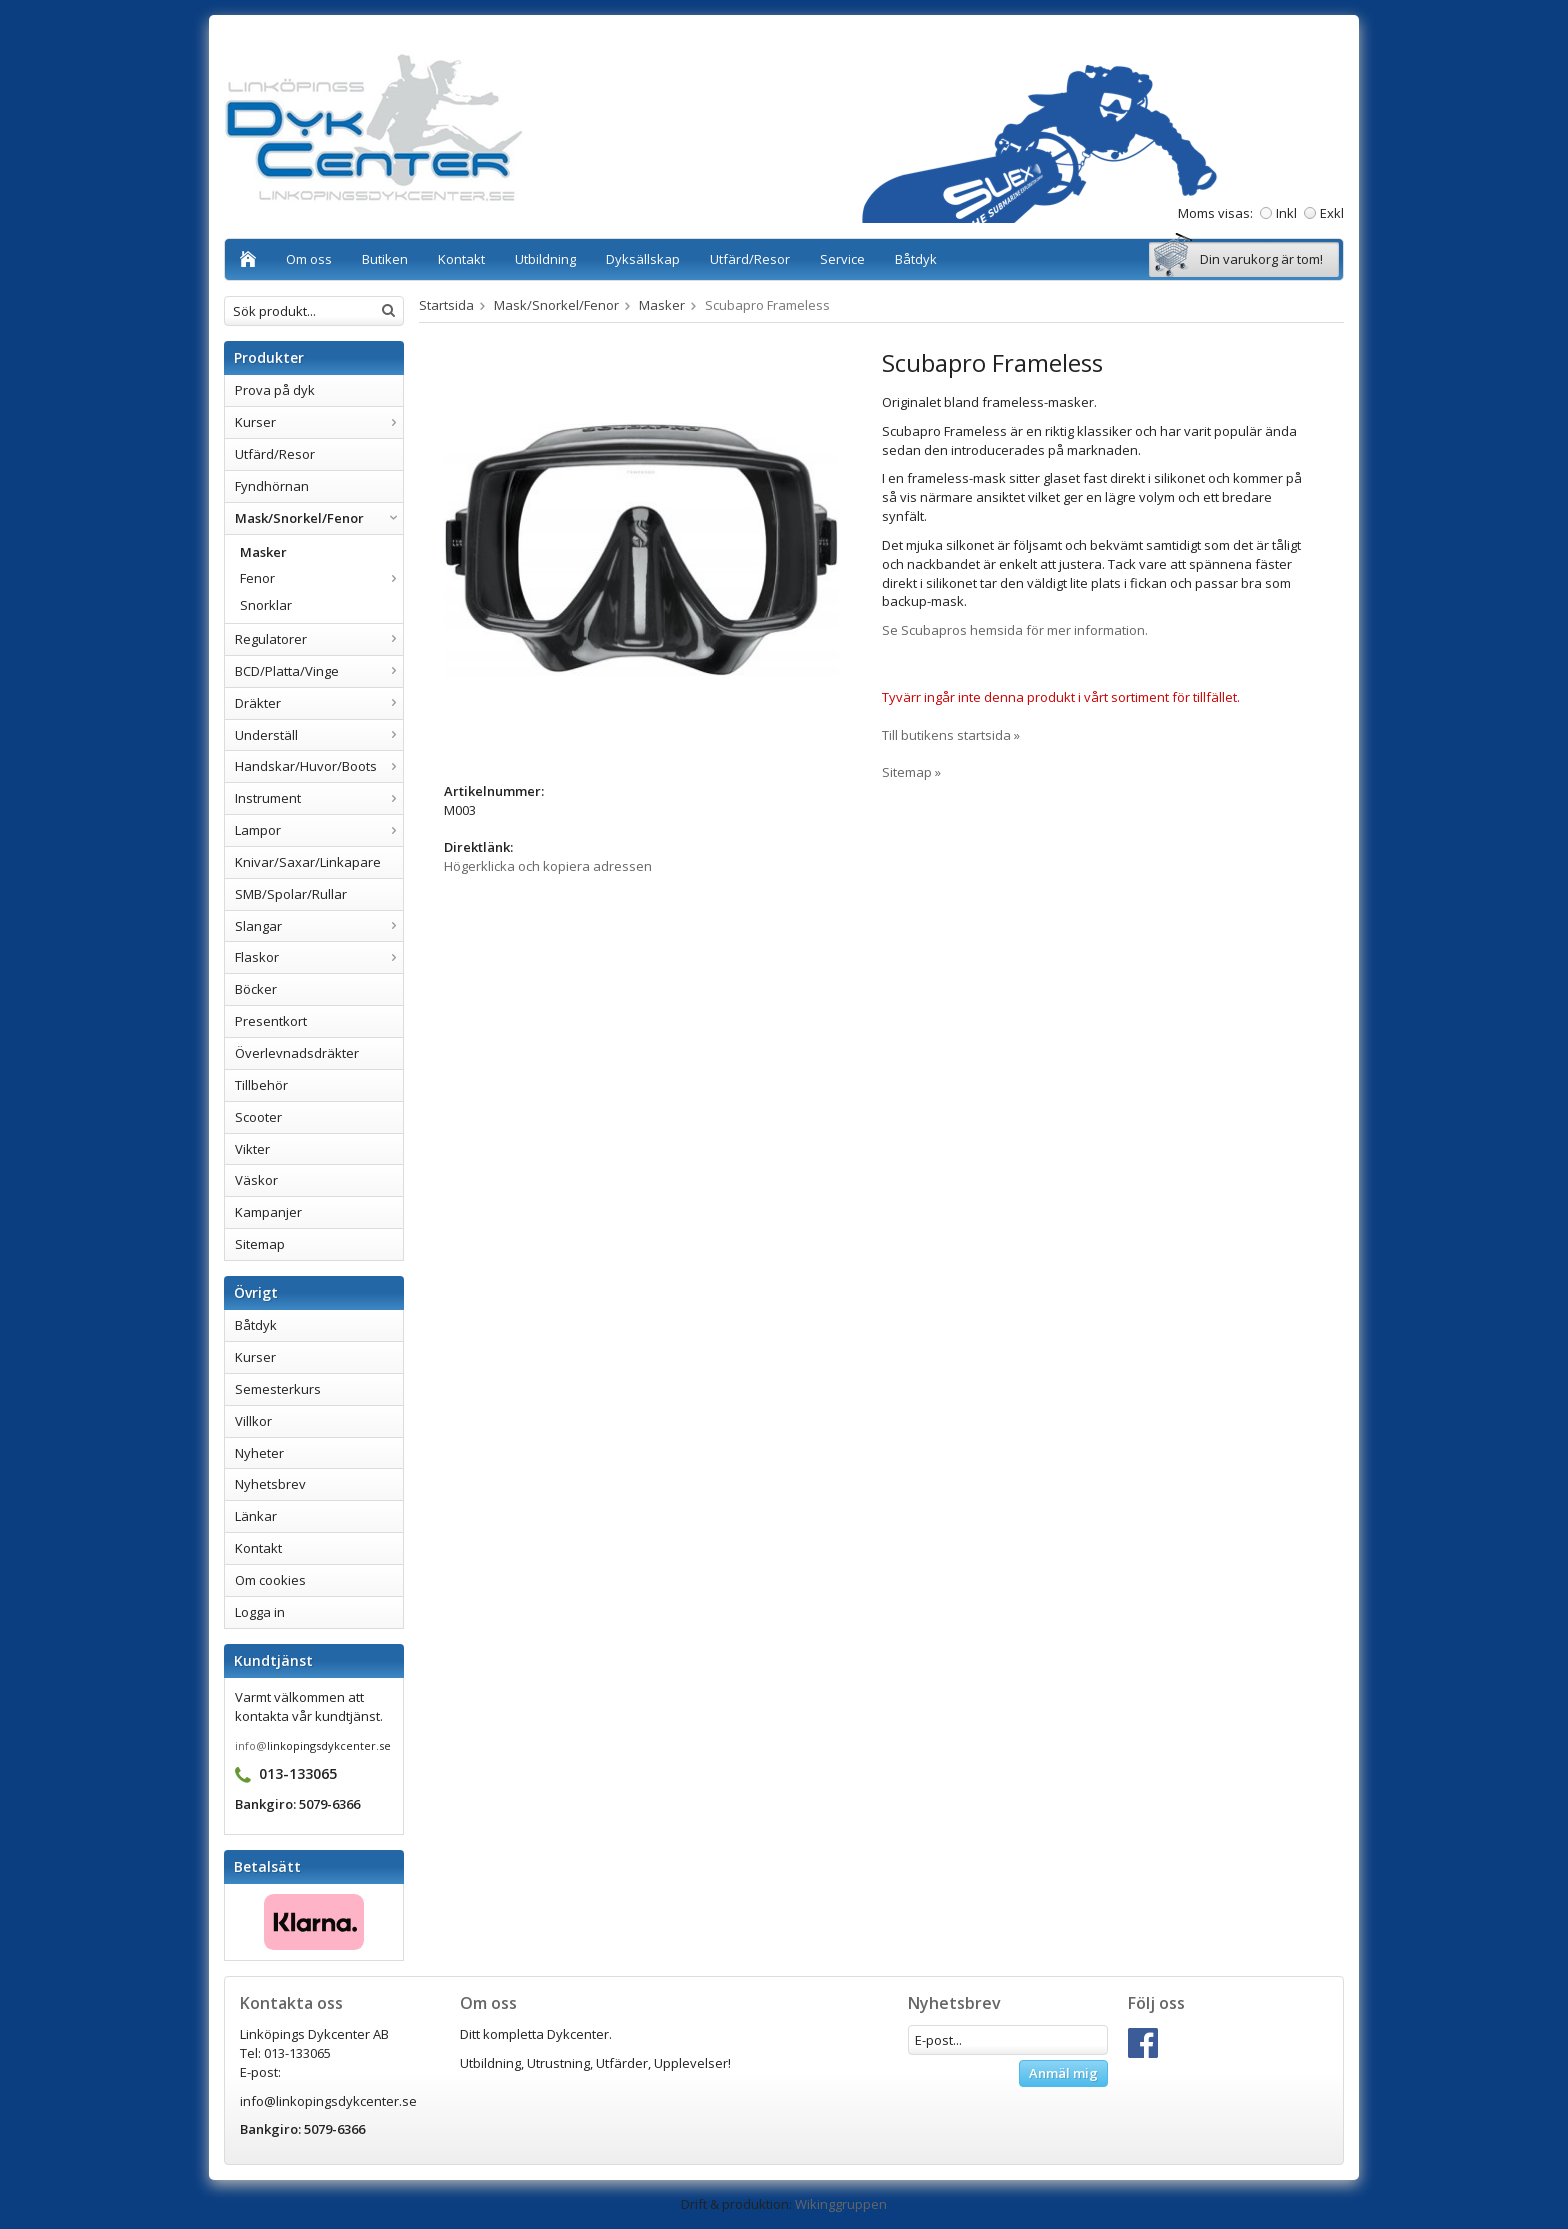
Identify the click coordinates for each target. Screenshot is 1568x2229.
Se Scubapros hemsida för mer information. (1015, 630)
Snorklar (266, 605)
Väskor (256, 1180)
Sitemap (260, 1244)
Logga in (260, 1612)
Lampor (319, 830)
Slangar (319, 926)
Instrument (319, 798)
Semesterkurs (278, 1389)
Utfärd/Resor (750, 259)
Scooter (258, 1117)
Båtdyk (916, 259)
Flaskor (319, 957)
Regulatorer (319, 639)
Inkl (1286, 213)
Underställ (319, 735)
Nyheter (259, 1453)
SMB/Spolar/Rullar (291, 894)
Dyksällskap (643, 259)
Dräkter (319, 703)
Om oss (309, 259)
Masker (263, 552)
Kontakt (461, 259)
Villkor (253, 1421)
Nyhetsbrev (270, 1484)
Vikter (252, 1149)
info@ (251, 1745)
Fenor (321, 578)
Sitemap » (911, 772)
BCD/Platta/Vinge (319, 671)
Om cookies (270, 1580)
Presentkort (271, 1021)
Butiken (385, 259)
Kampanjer (268, 1212)
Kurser (319, 422)
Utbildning (545, 259)
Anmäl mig (1063, 2073)
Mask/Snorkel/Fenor (319, 518)
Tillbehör (261, 1085)
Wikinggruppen (841, 2204)
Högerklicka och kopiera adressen (548, 866)
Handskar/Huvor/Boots (319, 766)
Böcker (256, 989)
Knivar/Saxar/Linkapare (308, 862)
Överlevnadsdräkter (297, 1053)
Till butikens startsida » (951, 735)
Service (842, 259)
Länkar (256, 1516)
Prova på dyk (275, 390)
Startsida (446, 305)
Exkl (1332, 213)
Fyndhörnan (272, 486)
